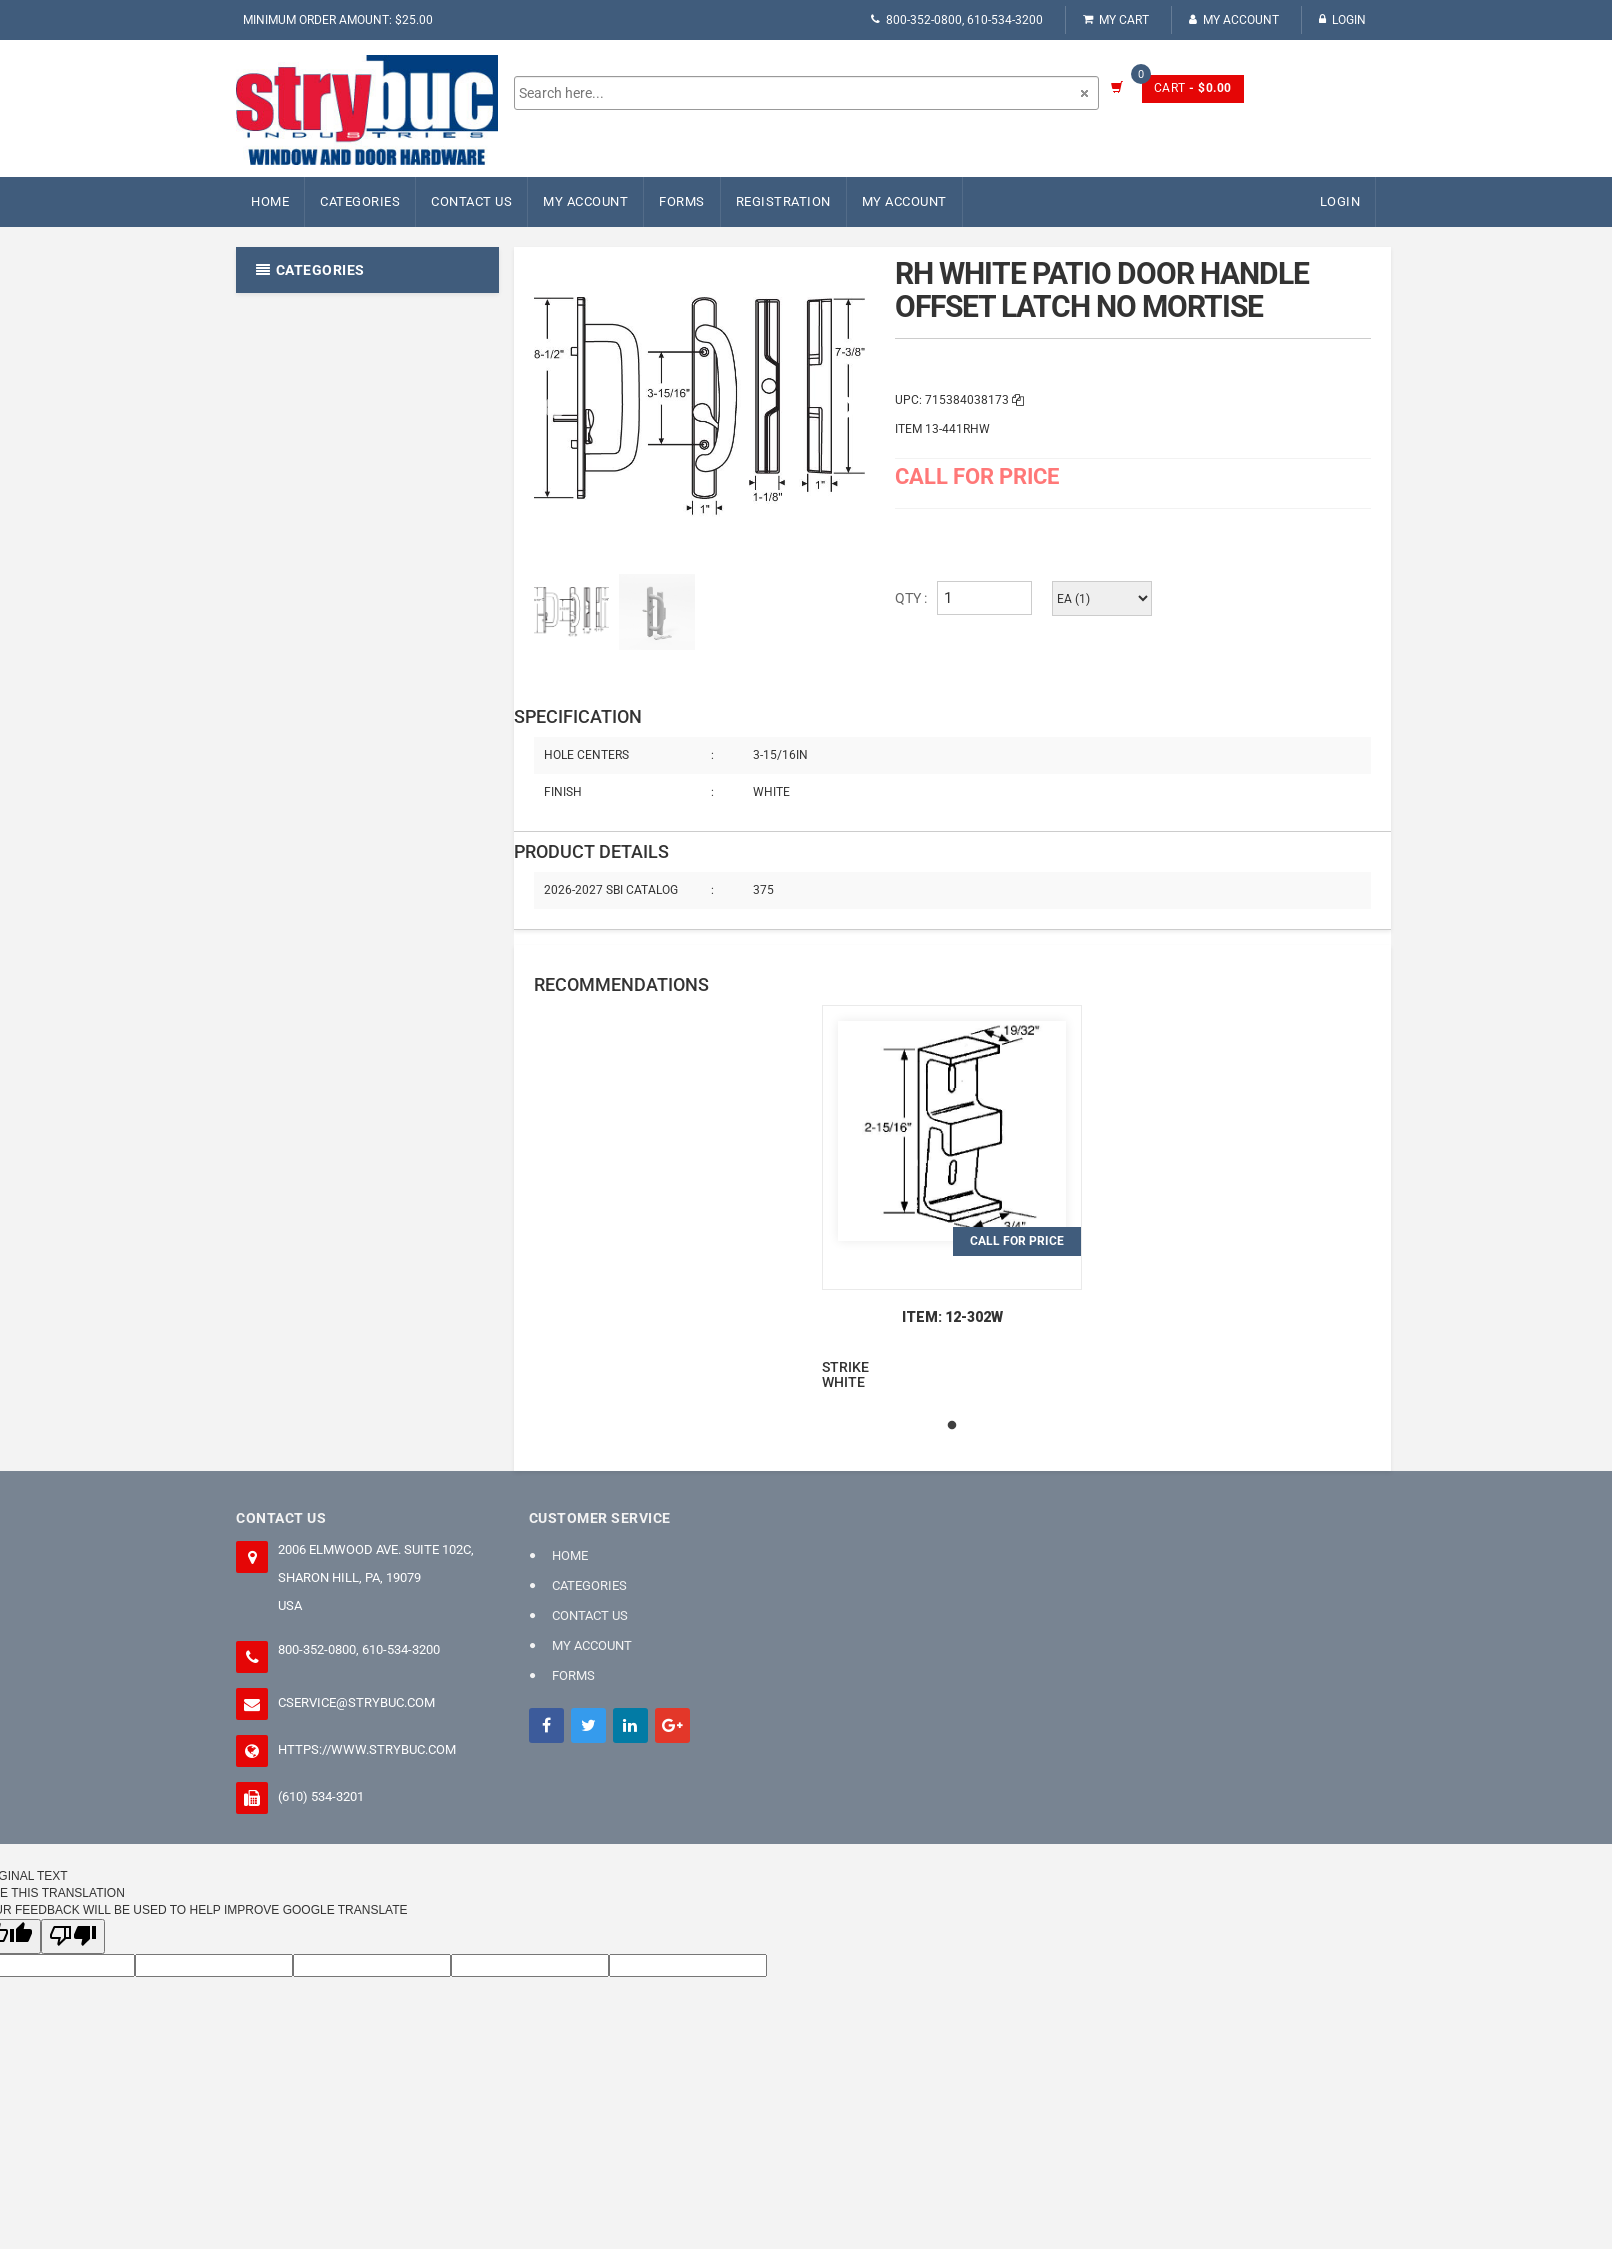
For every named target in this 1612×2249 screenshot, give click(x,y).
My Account (1234, 20)
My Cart (1116, 20)
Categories (360, 201)
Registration (783, 201)
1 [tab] (952, 1426)
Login (1342, 20)
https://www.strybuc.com (367, 1749)
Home (270, 201)
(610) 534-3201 (321, 1796)
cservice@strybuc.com (356, 1702)
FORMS (682, 201)
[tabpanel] (952, 1198)
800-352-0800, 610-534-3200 (957, 20)
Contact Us (471, 201)
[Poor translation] (73, 1936)
